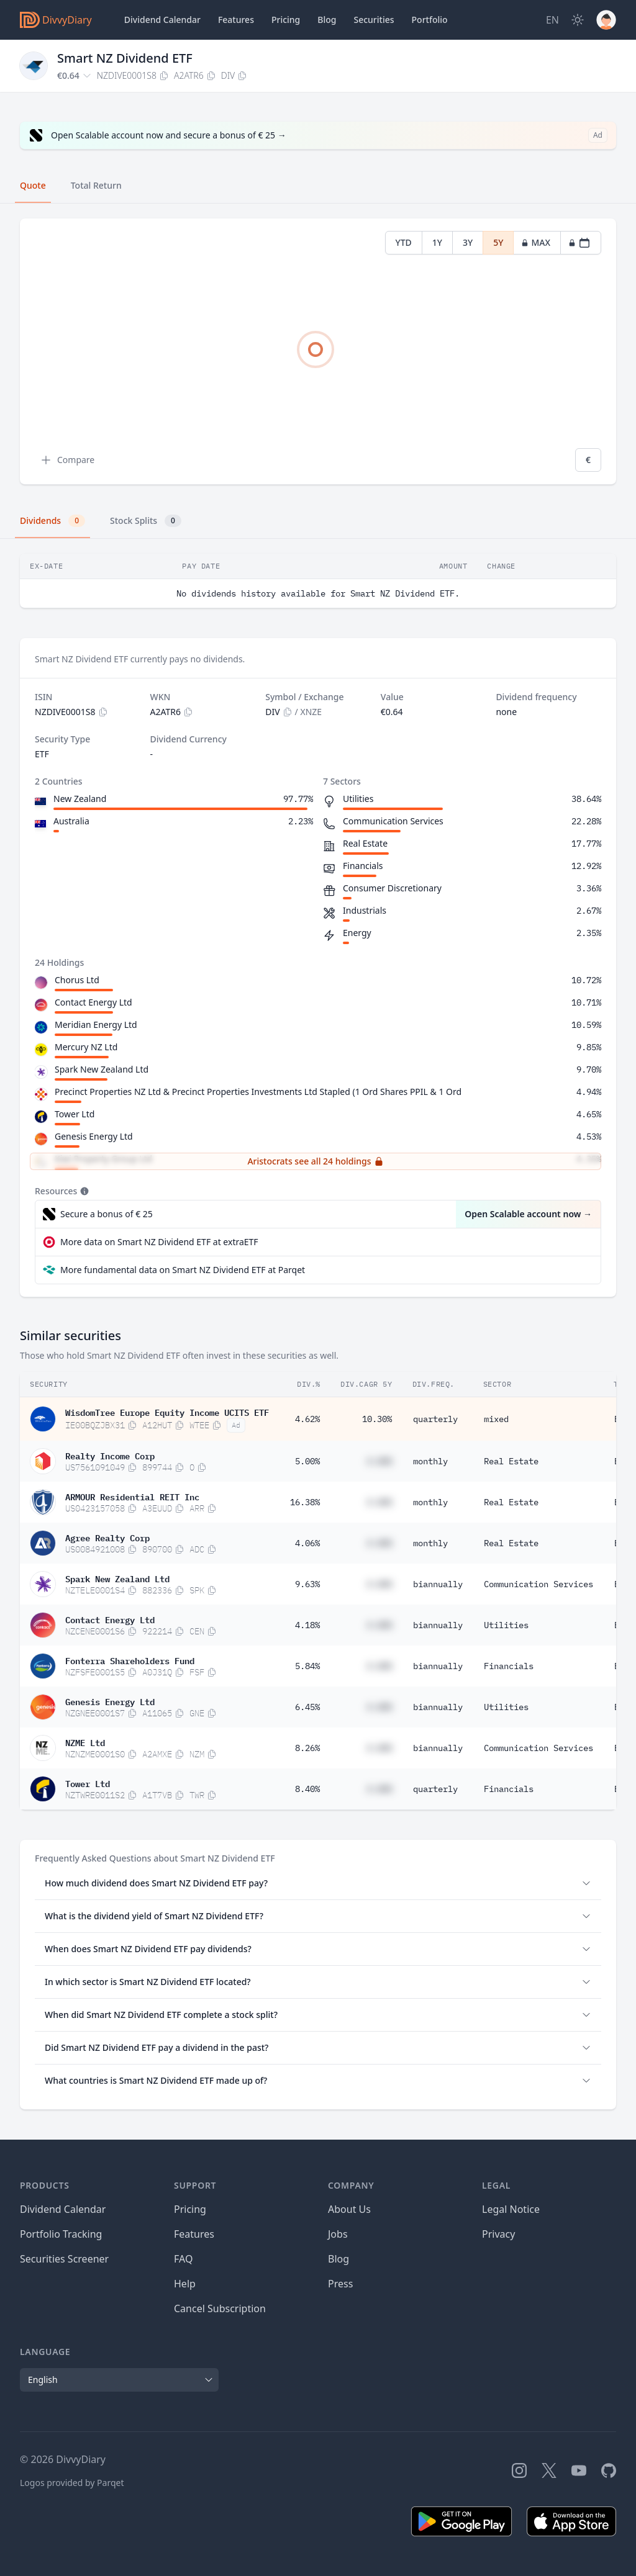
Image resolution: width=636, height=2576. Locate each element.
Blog (338, 2259)
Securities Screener (64, 2259)
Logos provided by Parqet (72, 2482)
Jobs (338, 2234)
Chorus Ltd (77, 980)
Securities (373, 19)
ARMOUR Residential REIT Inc (132, 1496)
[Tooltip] (83, 1191)
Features (236, 19)
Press (340, 2283)
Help (185, 2283)
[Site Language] (552, 20)
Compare (67, 460)
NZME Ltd (85, 1742)
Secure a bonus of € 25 (106, 1214)
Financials (509, 1666)
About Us (349, 2209)
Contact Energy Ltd (93, 1002)
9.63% (307, 1584)
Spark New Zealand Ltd (101, 1069)
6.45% (307, 1707)
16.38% (305, 1502)
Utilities (506, 1625)
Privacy (498, 2234)
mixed (496, 1419)
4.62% (307, 1419)
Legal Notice (511, 2209)
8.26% (307, 1748)
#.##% (379, 1461)
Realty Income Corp (110, 1455)
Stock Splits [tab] (145, 521)
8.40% (307, 1789)
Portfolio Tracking (61, 2234)
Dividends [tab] (52, 521)
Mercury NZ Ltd (86, 1047)
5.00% (307, 1461)
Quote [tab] (33, 185)
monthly (430, 1461)
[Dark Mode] (577, 20)
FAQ (183, 2259)
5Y (498, 242)
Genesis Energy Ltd (94, 1136)
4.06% (307, 1543)
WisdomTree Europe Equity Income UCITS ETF (167, 1411)
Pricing (285, 19)
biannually (438, 1584)
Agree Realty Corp (107, 1537)
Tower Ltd (74, 1114)
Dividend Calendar (162, 19)
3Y (468, 242)
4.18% (307, 1625)
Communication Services (538, 1584)
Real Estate (511, 1461)
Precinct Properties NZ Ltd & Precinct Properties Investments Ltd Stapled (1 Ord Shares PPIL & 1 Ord (258, 1091)
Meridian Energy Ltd (96, 1024)
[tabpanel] (318, 351)
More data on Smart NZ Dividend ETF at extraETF (159, 1242)
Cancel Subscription (220, 2308)
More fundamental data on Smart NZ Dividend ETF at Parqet (182, 1270)
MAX (535, 242)
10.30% (377, 1419)
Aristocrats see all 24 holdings (315, 1161)
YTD (404, 242)
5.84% (307, 1666)
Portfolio (430, 19)
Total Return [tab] (96, 185)
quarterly (435, 1419)
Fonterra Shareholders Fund (129, 1660)
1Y (437, 242)
